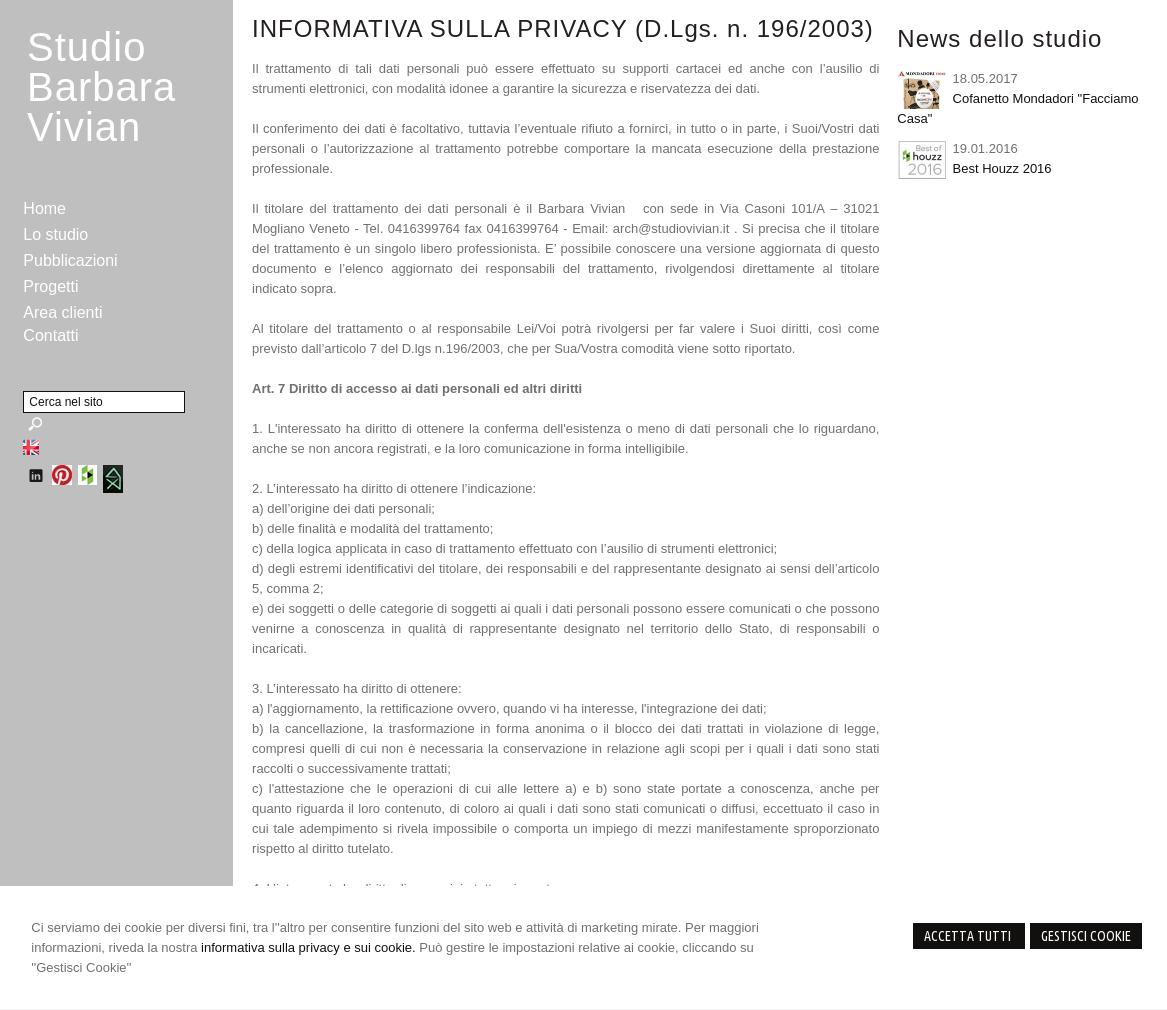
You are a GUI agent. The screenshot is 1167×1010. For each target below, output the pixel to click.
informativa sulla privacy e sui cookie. (308, 947)
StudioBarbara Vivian (101, 87)
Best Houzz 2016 (1002, 168)
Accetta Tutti (969, 936)
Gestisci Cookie (1086, 936)
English (31, 447)
